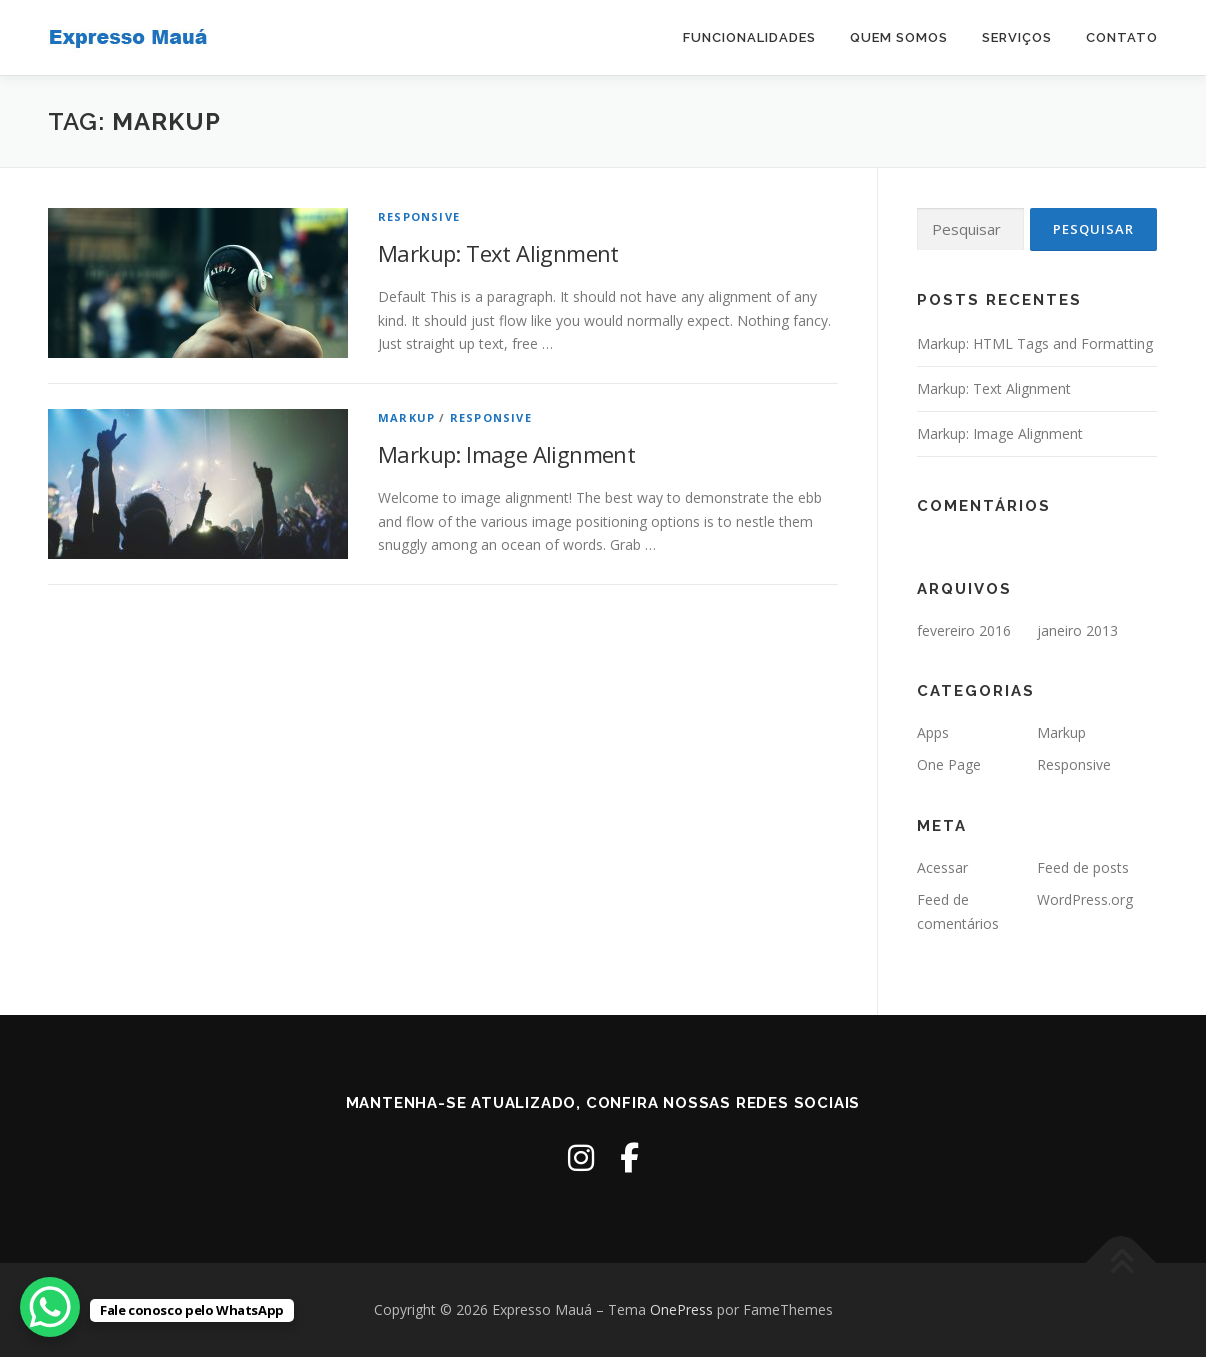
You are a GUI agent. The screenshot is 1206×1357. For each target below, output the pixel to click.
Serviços (1017, 37)
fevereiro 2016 (964, 630)
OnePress (681, 1309)
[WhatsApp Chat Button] (50, 1307)
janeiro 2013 (1077, 630)
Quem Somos (899, 37)
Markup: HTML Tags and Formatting (1035, 343)
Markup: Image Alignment (506, 454)
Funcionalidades (749, 37)
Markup (406, 417)
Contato (1122, 37)
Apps (933, 732)
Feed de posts (1083, 867)
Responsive (419, 216)
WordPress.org (1085, 899)
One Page (949, 764)
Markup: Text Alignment (498, 253)
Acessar (942, 867)
